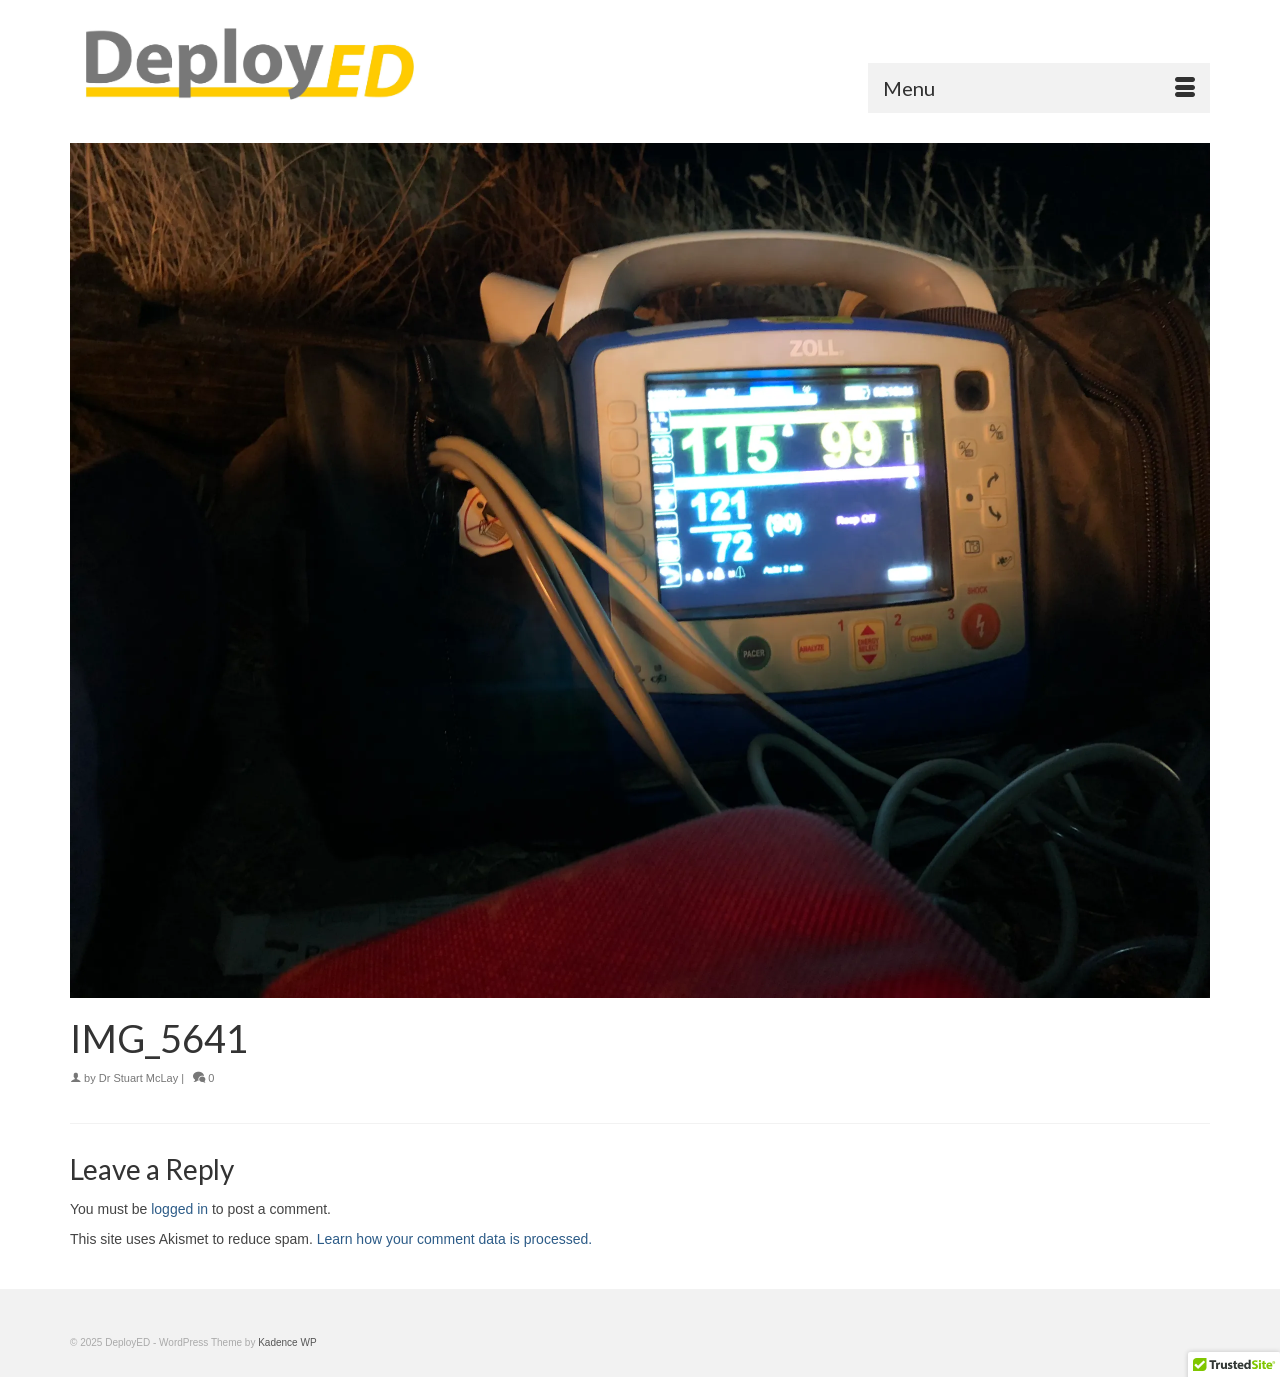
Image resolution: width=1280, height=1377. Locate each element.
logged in (179, 1209)
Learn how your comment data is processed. (454, 1239)
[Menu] (1039, 88)
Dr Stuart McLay (138, 1078)
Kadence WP (287, 1342)
